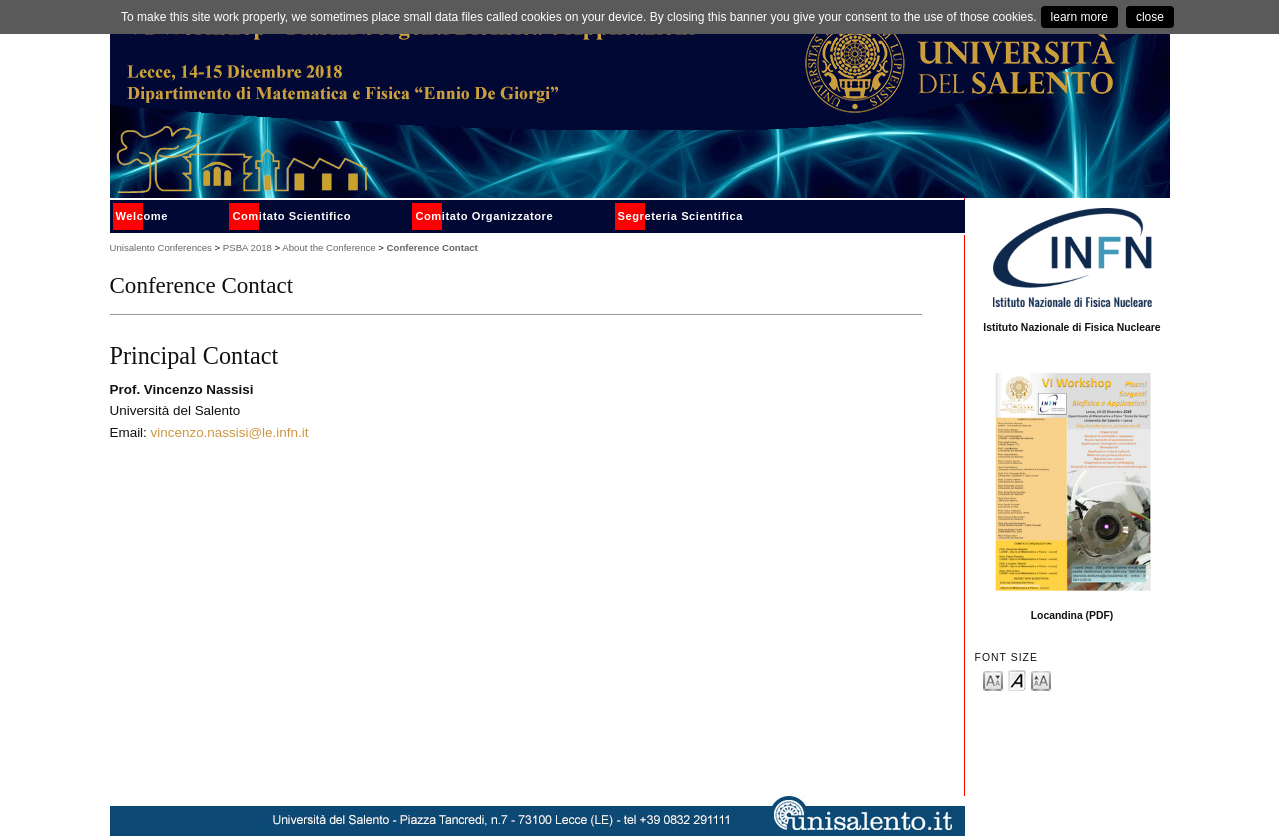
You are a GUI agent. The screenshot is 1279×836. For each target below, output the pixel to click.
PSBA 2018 (247, 247)
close (1150, 17)
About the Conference (328, 247)
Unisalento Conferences (161, 247)
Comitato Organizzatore (484, 216)
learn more (1079, 17)
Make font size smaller (993, 679)
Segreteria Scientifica (680, 216)
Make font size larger (1041, 679)
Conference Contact (432, 247)
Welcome (142, 216)
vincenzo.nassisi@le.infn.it (230, 432)
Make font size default (1017, 679)
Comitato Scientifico (291, 216)
